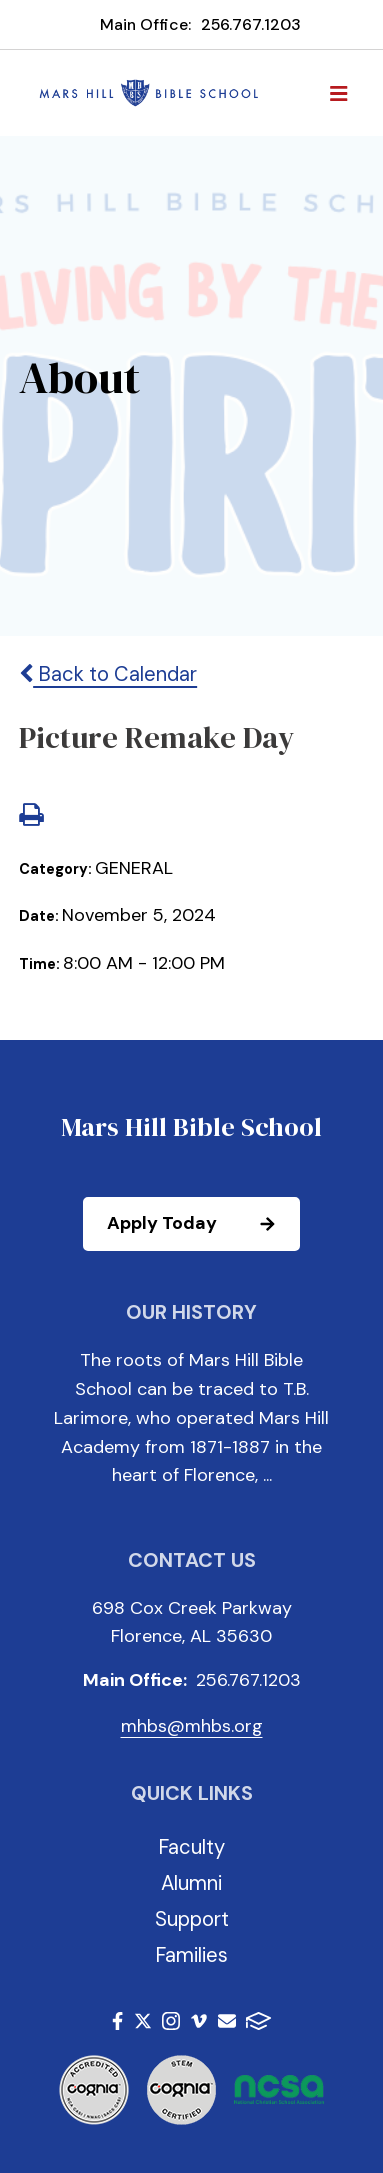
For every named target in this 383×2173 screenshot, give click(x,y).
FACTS (258, 2021)
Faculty (191, 1847)
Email (227, 2021)
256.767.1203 (251, 24)
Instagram (171, 2021)
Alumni (191, 1883)
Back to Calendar (108, 674)
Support (192, 1919)
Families (191, 1955)
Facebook (117, 2021)
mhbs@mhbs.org (192, 1726)
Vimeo (199, 2021)
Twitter (143, 2021)
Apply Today (202, 1224)
